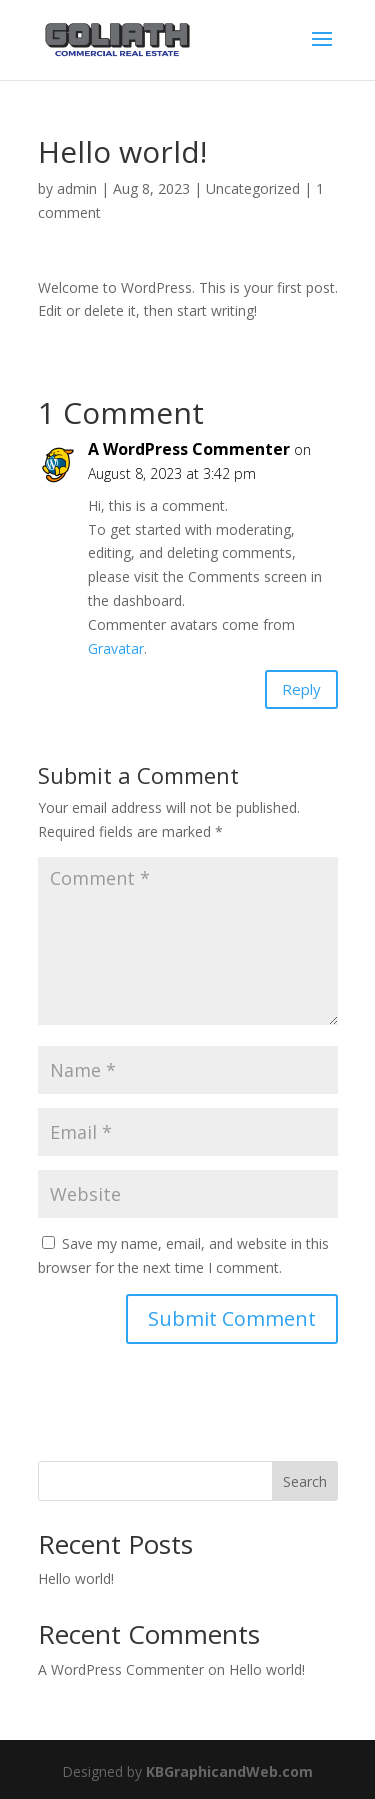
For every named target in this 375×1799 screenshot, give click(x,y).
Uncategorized (253, 188)
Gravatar (116, 648)
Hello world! (76, 1578)
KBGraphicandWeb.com (229, 1771)
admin (77, 188)
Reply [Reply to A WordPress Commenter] (301, 689)
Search (305, 1481)
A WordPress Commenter (189, 449)
